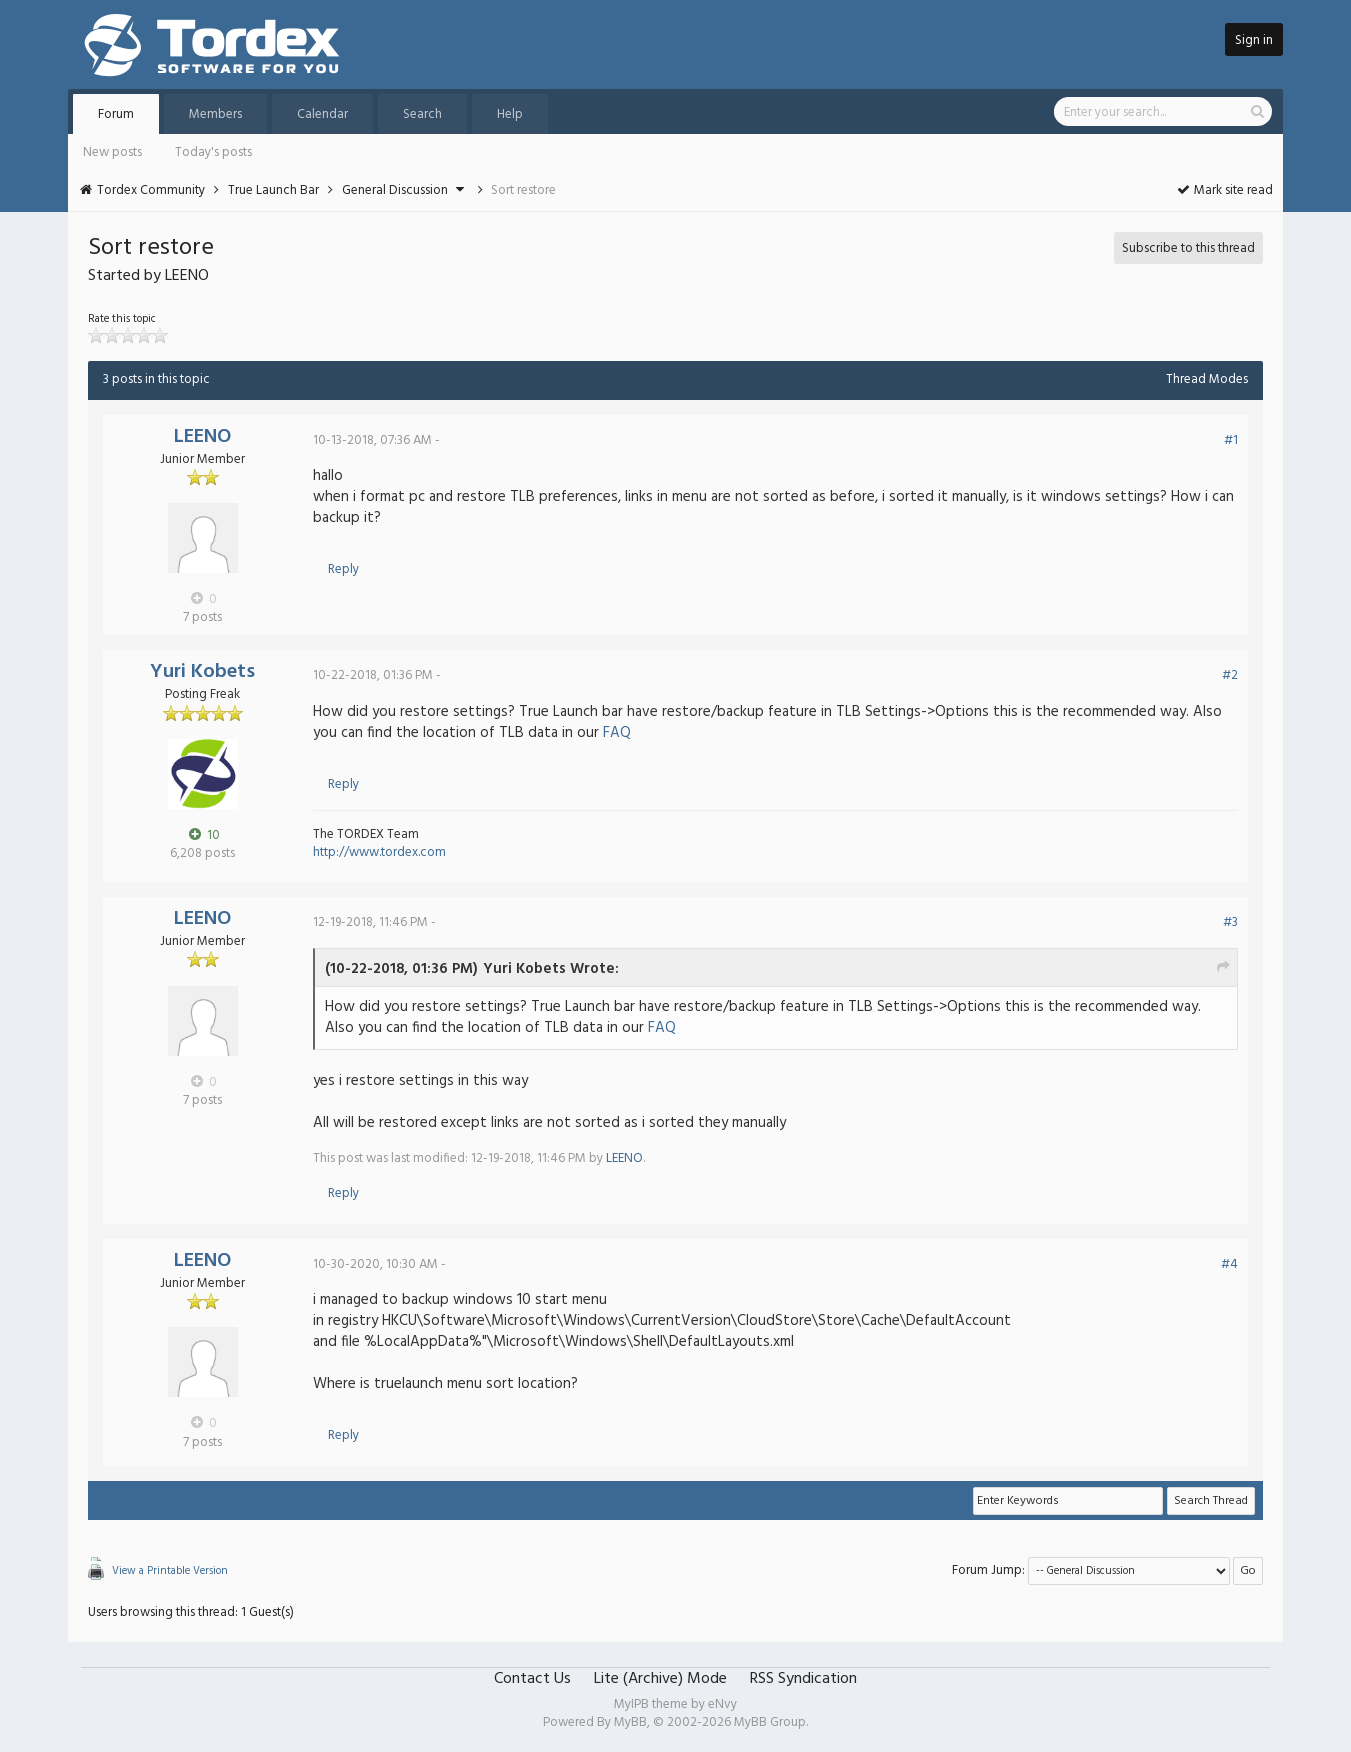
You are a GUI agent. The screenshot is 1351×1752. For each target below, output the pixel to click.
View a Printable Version (170, 1571)
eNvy (722, 1704)
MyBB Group (770, 1722)
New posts (112, 152)
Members (215, 114)
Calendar (322, 114)
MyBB (630, 1722)
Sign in (1254, 40)
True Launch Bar (273, 190)
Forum (116, 114)
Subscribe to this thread (1188, 248)
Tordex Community (151, 190)
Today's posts (213, 152)
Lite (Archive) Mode (660, 1679)
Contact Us (532, 1679)
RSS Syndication (803, 1679)
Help (510, 114)
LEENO (202, 437)
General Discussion (395, 190)
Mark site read (1224, 190)
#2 (1230, 675)
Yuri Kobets (202, 672)
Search (422, 114)
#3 (1230, 922)
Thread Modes (1207, 379)
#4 (1229, 1264)
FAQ (617, 733)
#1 (1231, 440)
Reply (343, 569)
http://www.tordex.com (379, 852)
